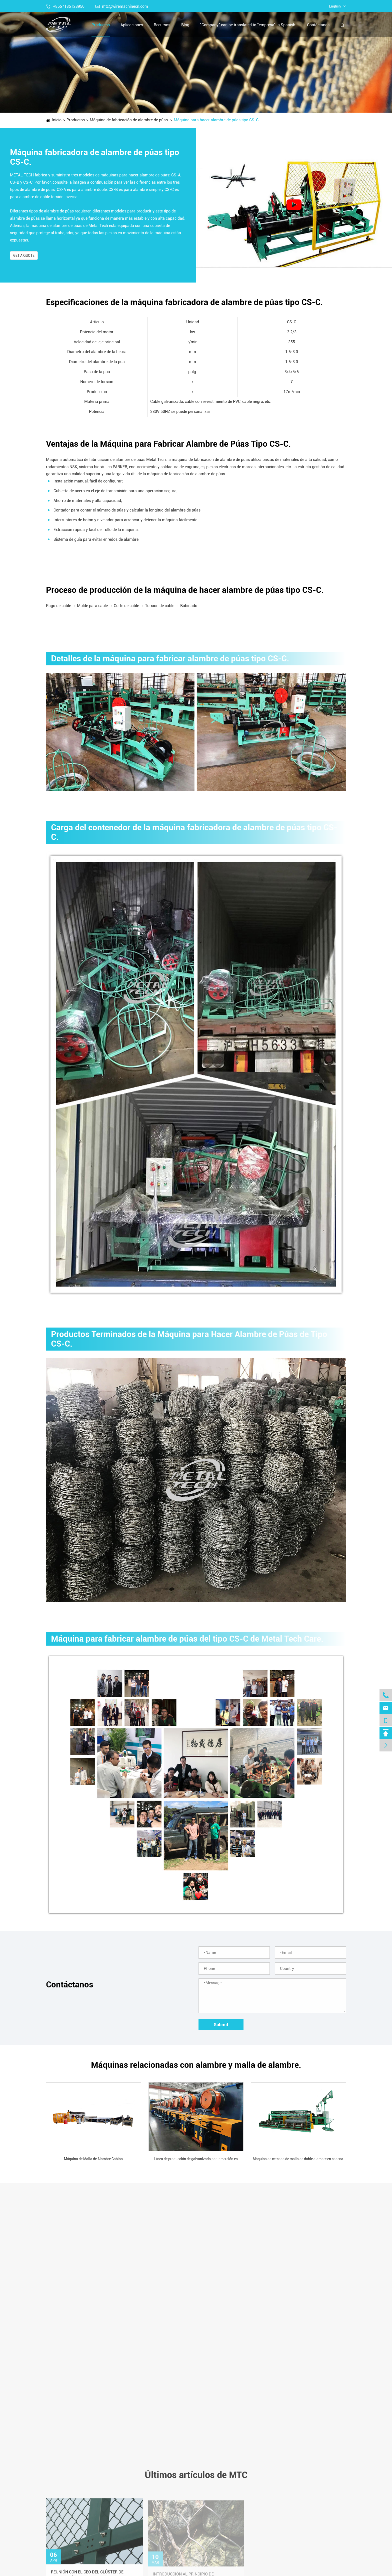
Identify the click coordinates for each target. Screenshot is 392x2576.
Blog (185, 25)
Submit (221, 2024)
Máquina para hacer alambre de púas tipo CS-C (216, 120)
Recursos (162, 25)
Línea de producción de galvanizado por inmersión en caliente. (196, 2159)
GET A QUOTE (23, 255)
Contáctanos (318, 25)
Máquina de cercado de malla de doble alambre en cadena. (298, 2159)
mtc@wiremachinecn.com (121, 6)
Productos (101, 25)
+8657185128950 (65, 6)
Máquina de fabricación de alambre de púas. (129, 120)
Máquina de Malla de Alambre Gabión (93, 2159)
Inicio (57, 120)
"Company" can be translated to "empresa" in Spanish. (248, 25)
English (335, 6)
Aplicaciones (131, 25)
